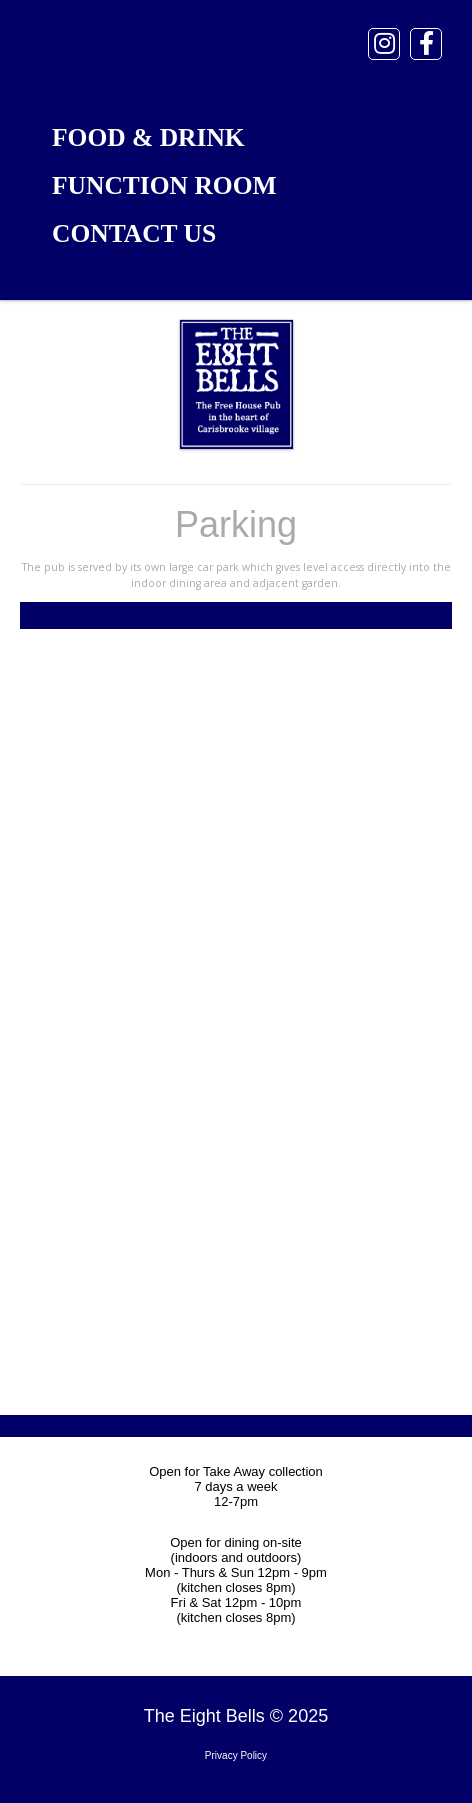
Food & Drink (148, 137)
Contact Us (134, 233)
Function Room (164, 185)
